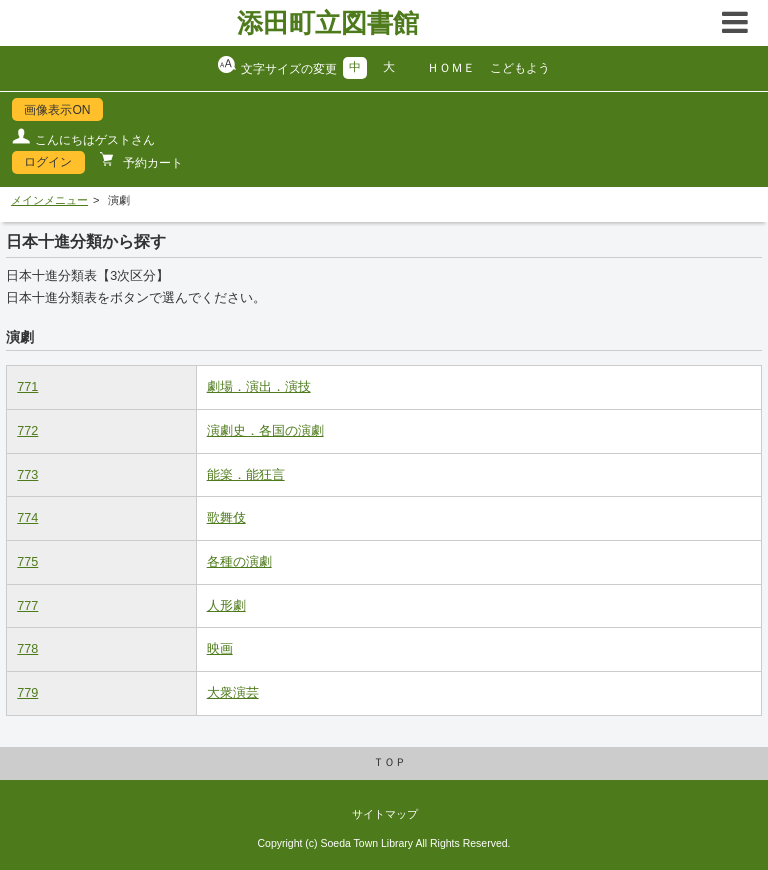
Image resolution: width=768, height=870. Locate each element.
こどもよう (520, 68)
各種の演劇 (239, 562)
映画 (220, 649)
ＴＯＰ (389, 762)
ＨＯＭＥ (451, 68)
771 (27, 387)
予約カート (151, 163)
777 (27, 606)
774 (27, 518)
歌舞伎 (226, 518)
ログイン (48, 162)
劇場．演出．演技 (259, 387)
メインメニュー (49, 200)
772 (27, 431)
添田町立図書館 (328, 23)
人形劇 (226, 606)
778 (27, 649)
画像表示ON (57, 110)
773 (27, 475)
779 (27, 693)
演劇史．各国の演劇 (265, 431)
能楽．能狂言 (246, 475)
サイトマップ (385, 814)
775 (27, 562)
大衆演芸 (233, 693)
